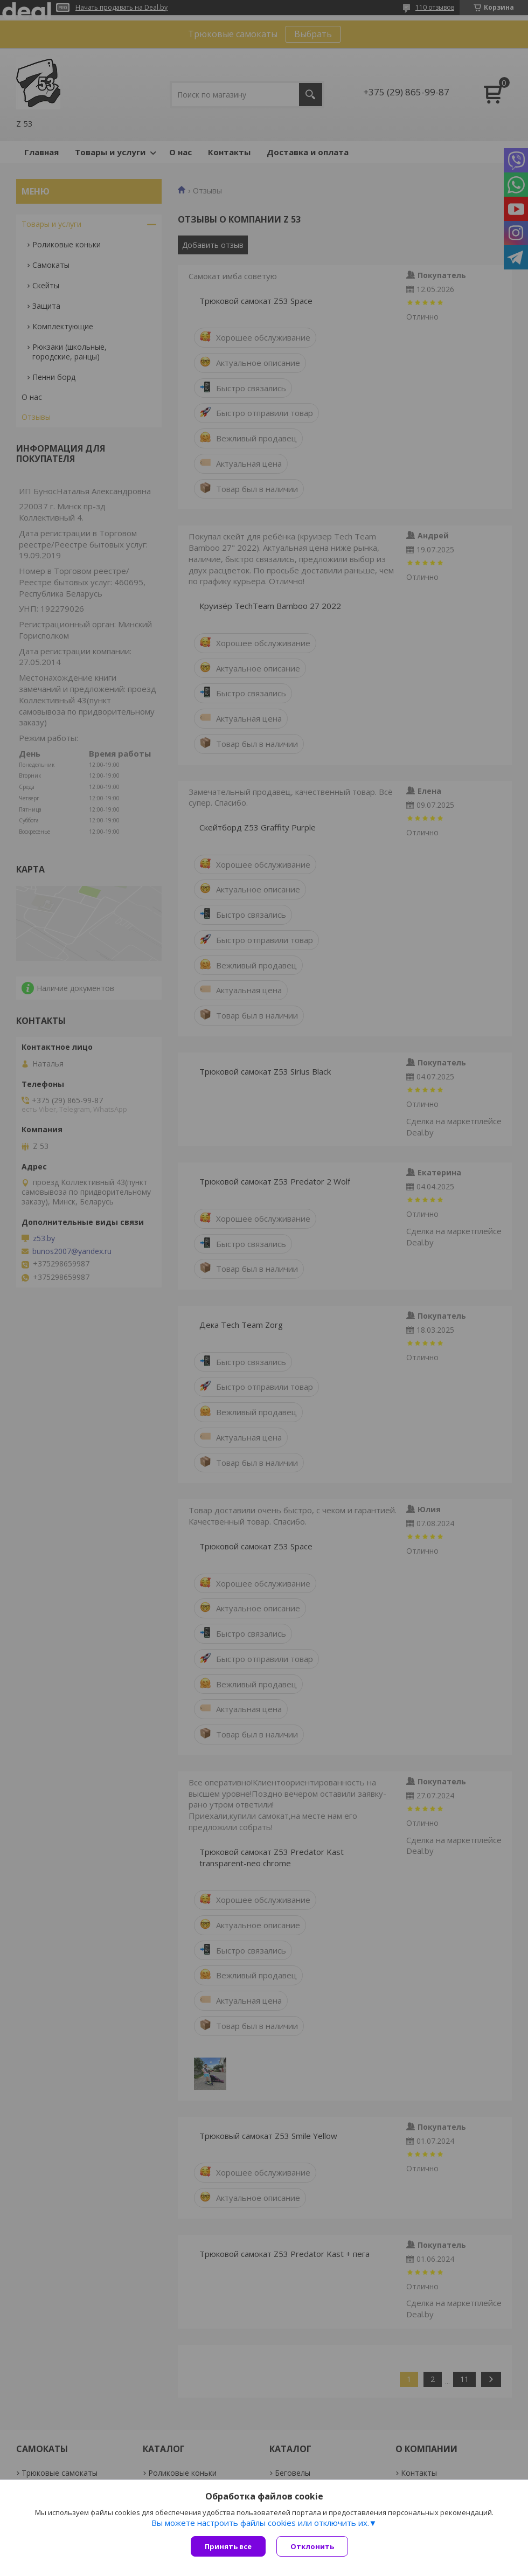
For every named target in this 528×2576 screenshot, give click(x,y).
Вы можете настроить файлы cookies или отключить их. (260, 2522)
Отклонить (312, 2546)
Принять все (228, 2546)
